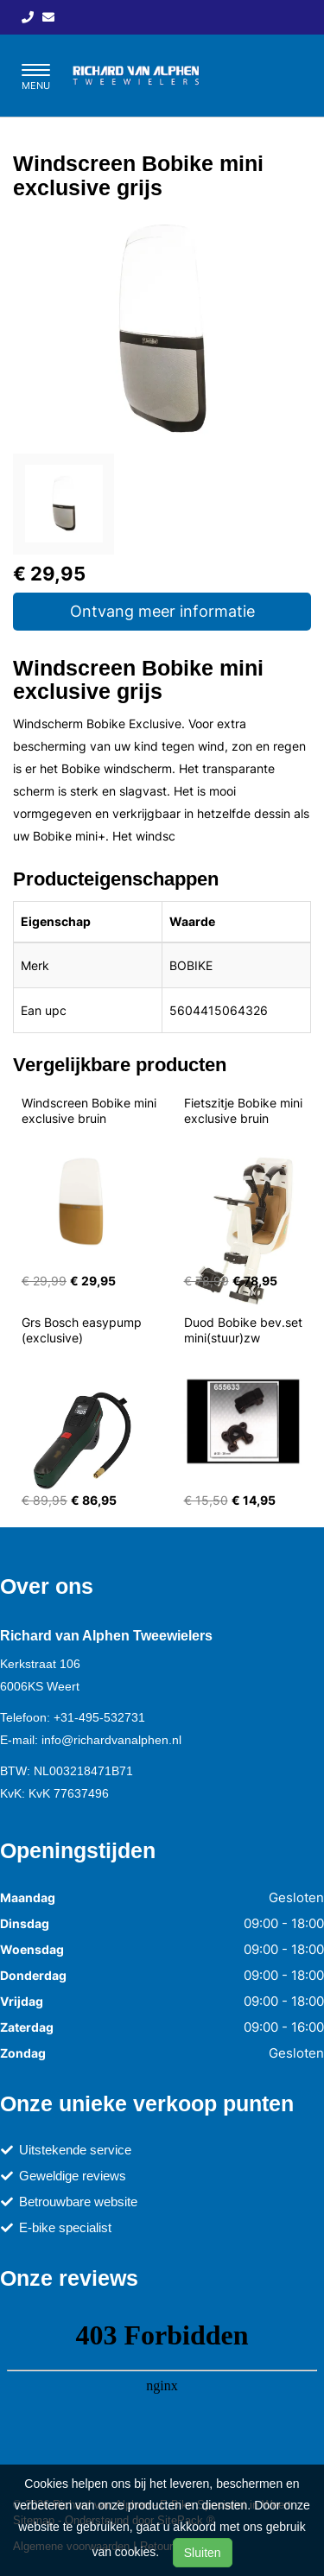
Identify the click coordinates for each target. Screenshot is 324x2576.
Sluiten (202, 2553)
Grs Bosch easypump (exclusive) (83, 1330)
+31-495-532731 (99, 1717)
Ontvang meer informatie (162, 611)
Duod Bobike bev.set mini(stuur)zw (245, 1330)
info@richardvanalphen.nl (111, 1740)
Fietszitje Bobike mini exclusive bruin (245, 1110)
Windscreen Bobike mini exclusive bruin (91, 1110)
